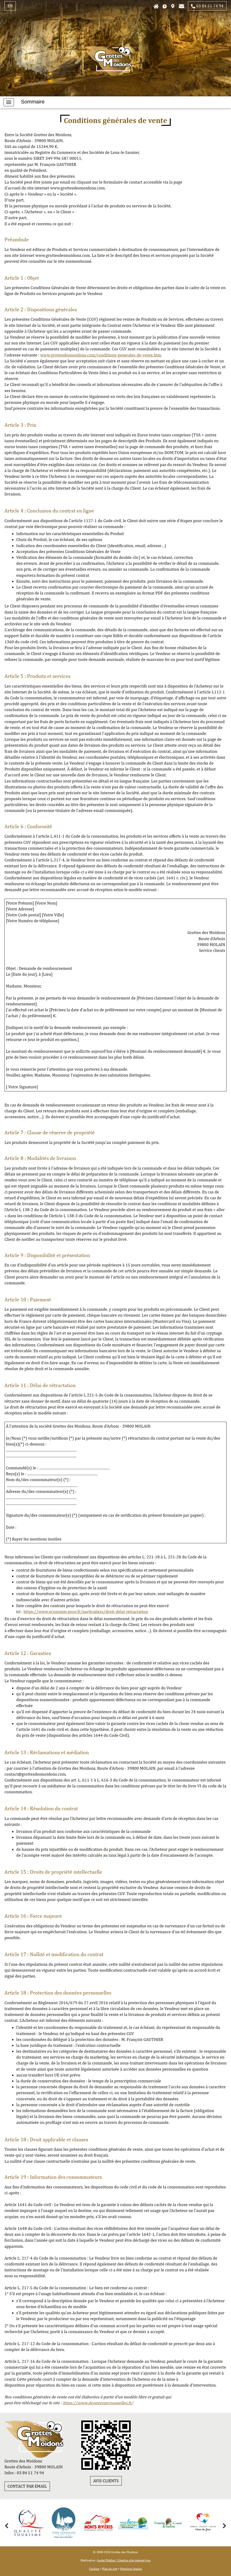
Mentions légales (131, 2569)
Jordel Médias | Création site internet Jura (123, 2560)
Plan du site (109, 2569)
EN (10, 5)
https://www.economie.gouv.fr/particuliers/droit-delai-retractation (86, 1611)
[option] (28, 2522)
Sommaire (33, 102)
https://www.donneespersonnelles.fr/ (98, 2402)
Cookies (94, 2569)
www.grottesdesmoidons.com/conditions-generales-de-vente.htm (100, 354)
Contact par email (27, 2486)
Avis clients (106, 2480)
